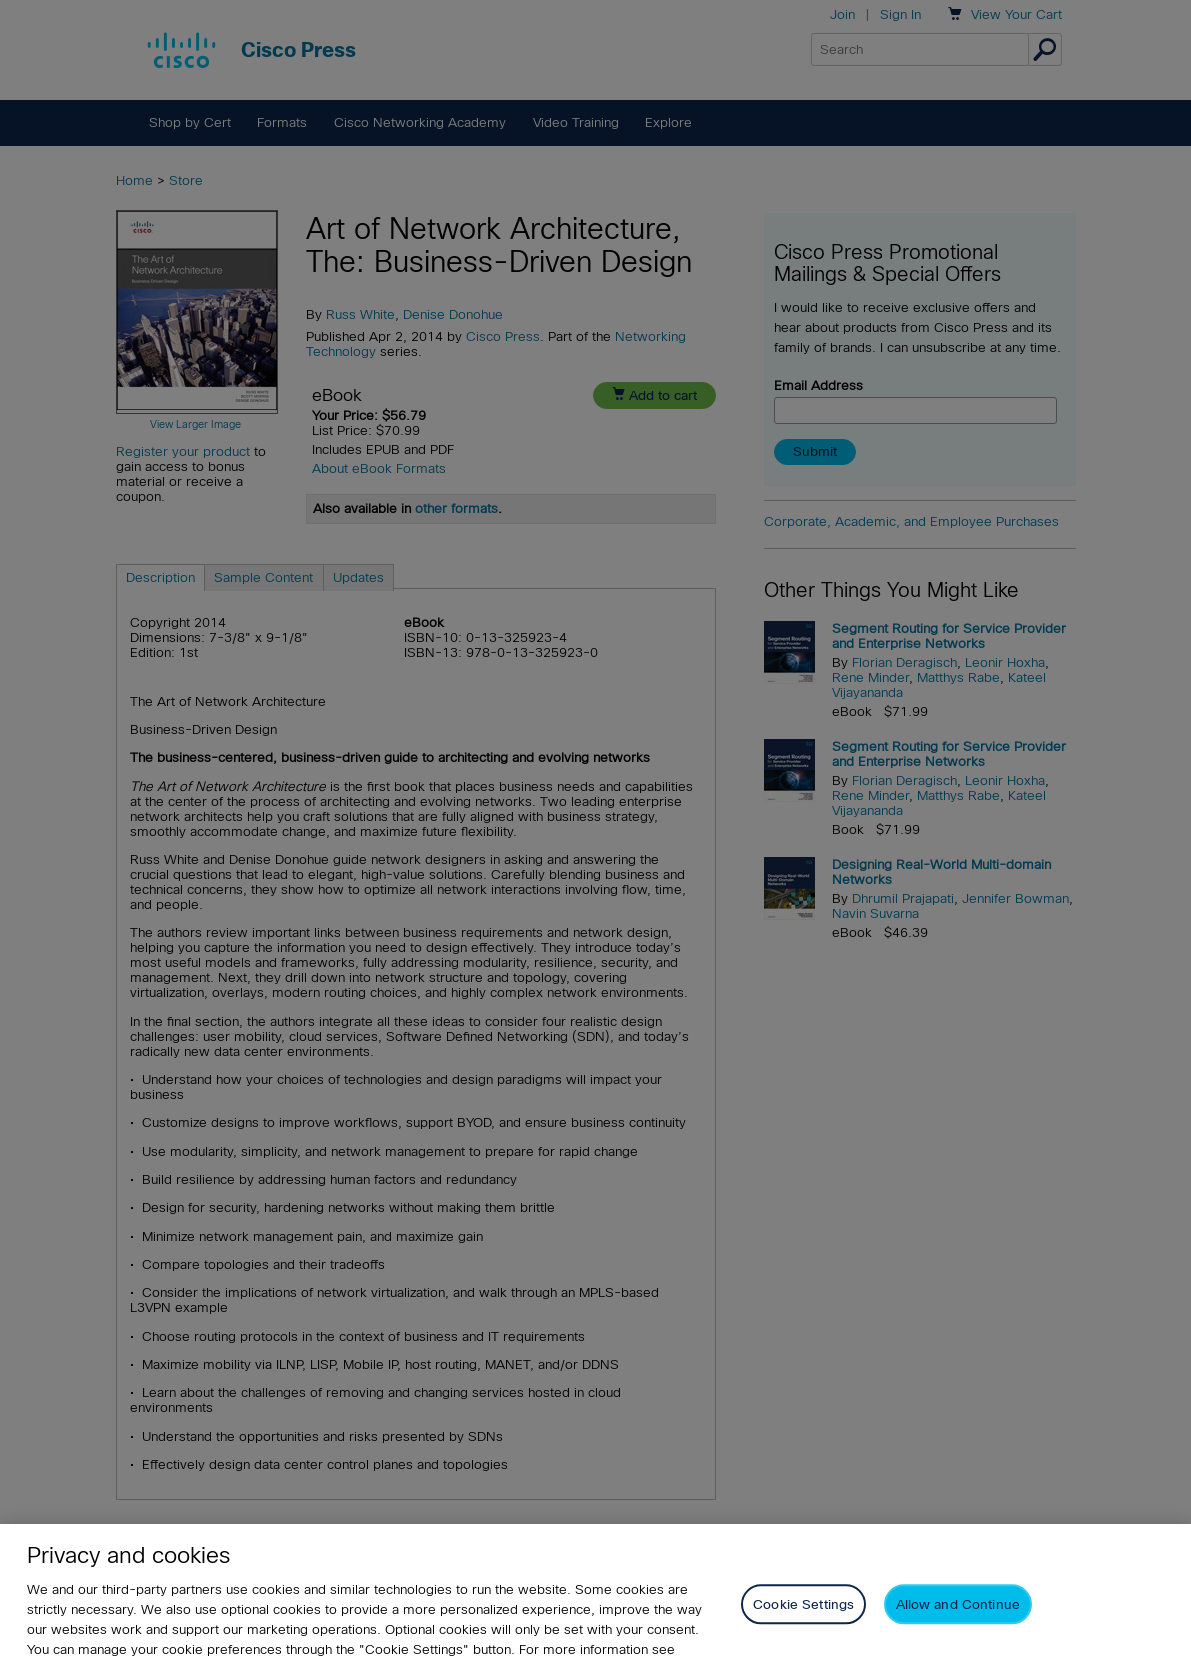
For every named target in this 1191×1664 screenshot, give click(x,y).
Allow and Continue (958, 1619)
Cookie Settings (803, 1619)
